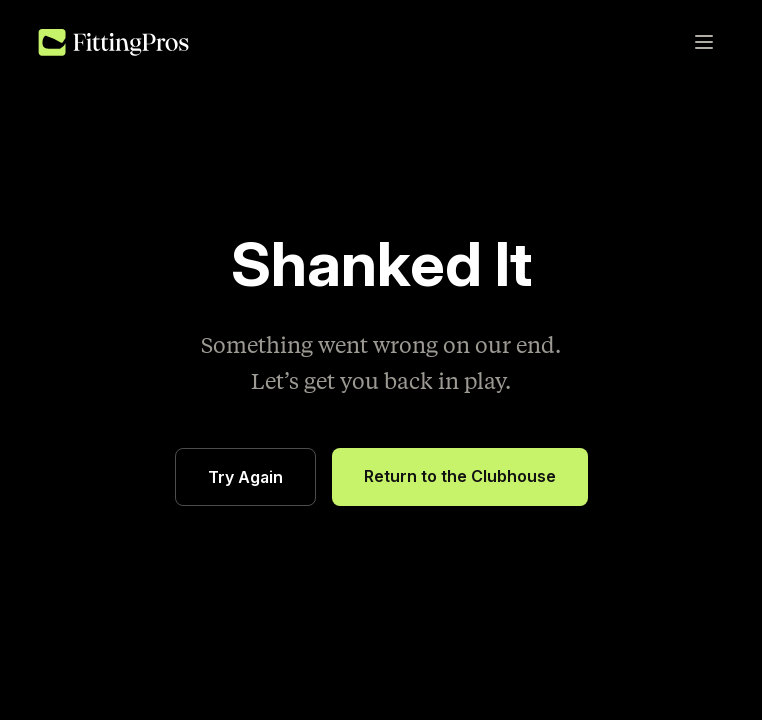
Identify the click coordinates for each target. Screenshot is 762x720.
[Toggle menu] (704, 42)
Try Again (245, 477)
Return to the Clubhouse (460, 476)
